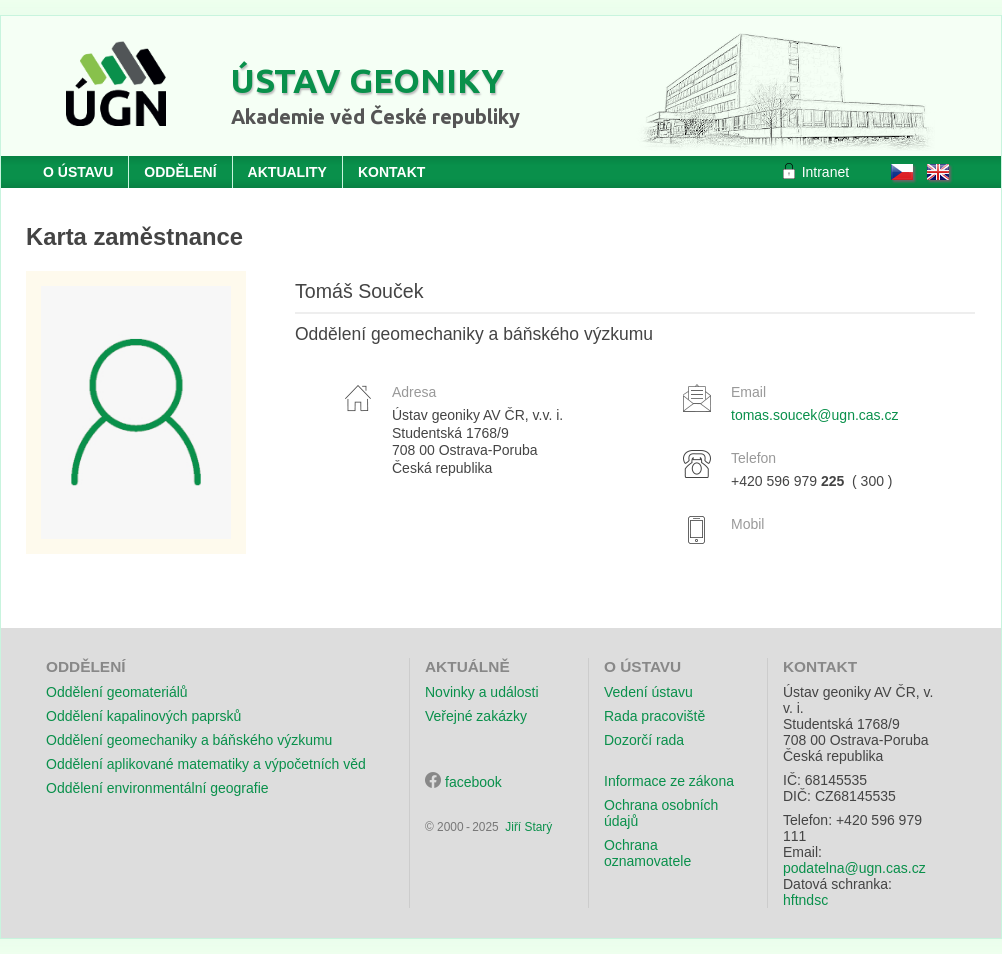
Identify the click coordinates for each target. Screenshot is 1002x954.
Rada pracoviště (654, 716)
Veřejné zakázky (476, 716)
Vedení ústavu (648, 692)
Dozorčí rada (644, 740)
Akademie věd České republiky (375, 116)
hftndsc (805, 900)
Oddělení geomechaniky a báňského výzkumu (189, 740)
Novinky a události (482, 692)
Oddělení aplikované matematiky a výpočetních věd (206, 764)
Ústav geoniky (367, 80)
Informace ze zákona (669, 781)
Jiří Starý (528, 827)
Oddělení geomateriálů (117, 692)
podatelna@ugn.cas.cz (854, 868)
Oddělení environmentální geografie (157, 788)
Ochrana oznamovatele (647, 853)
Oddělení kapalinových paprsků (143, 716)
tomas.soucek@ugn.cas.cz (815, 415)
